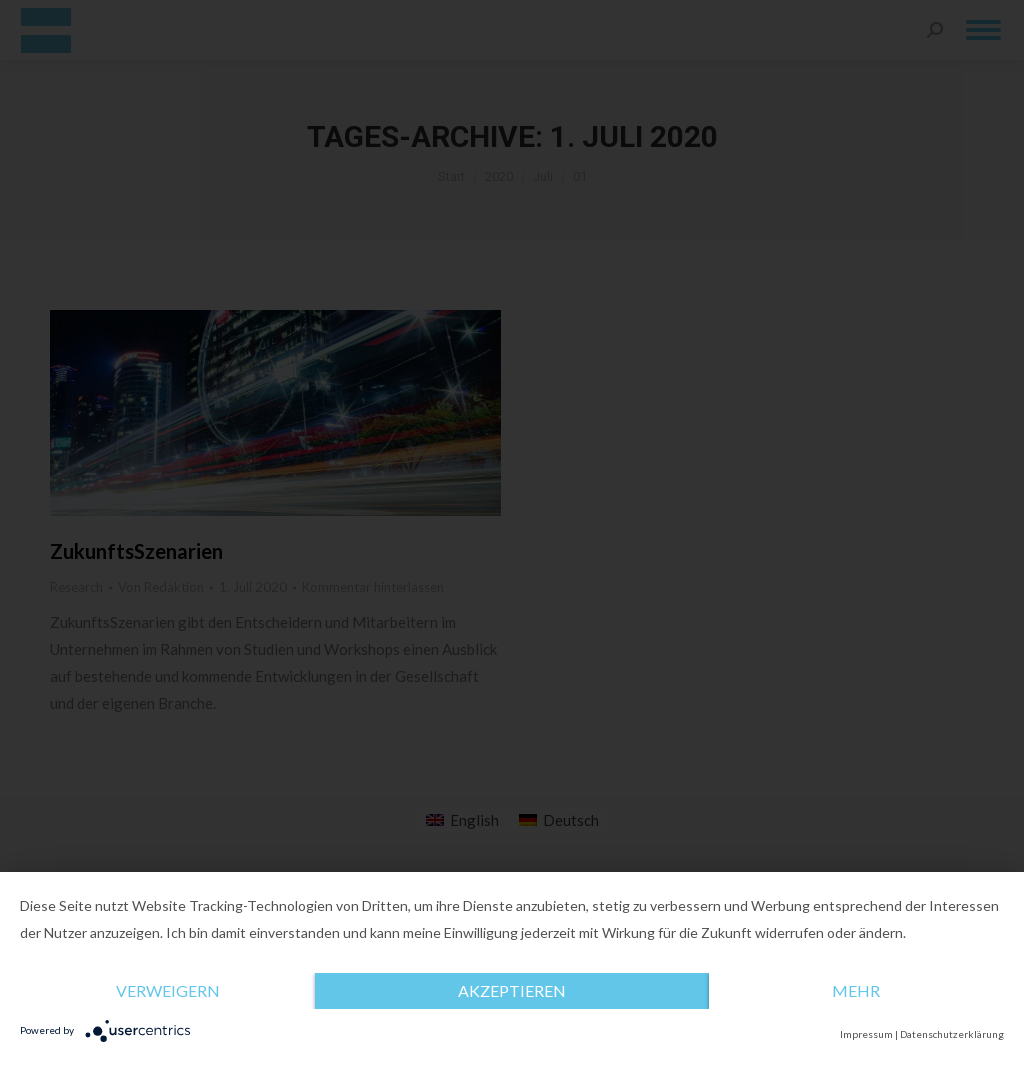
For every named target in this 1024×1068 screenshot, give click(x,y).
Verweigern (168, 990)
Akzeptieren (512, 990)
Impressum (866, 1034)
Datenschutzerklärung (952, 1034)
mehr (856, 990)
